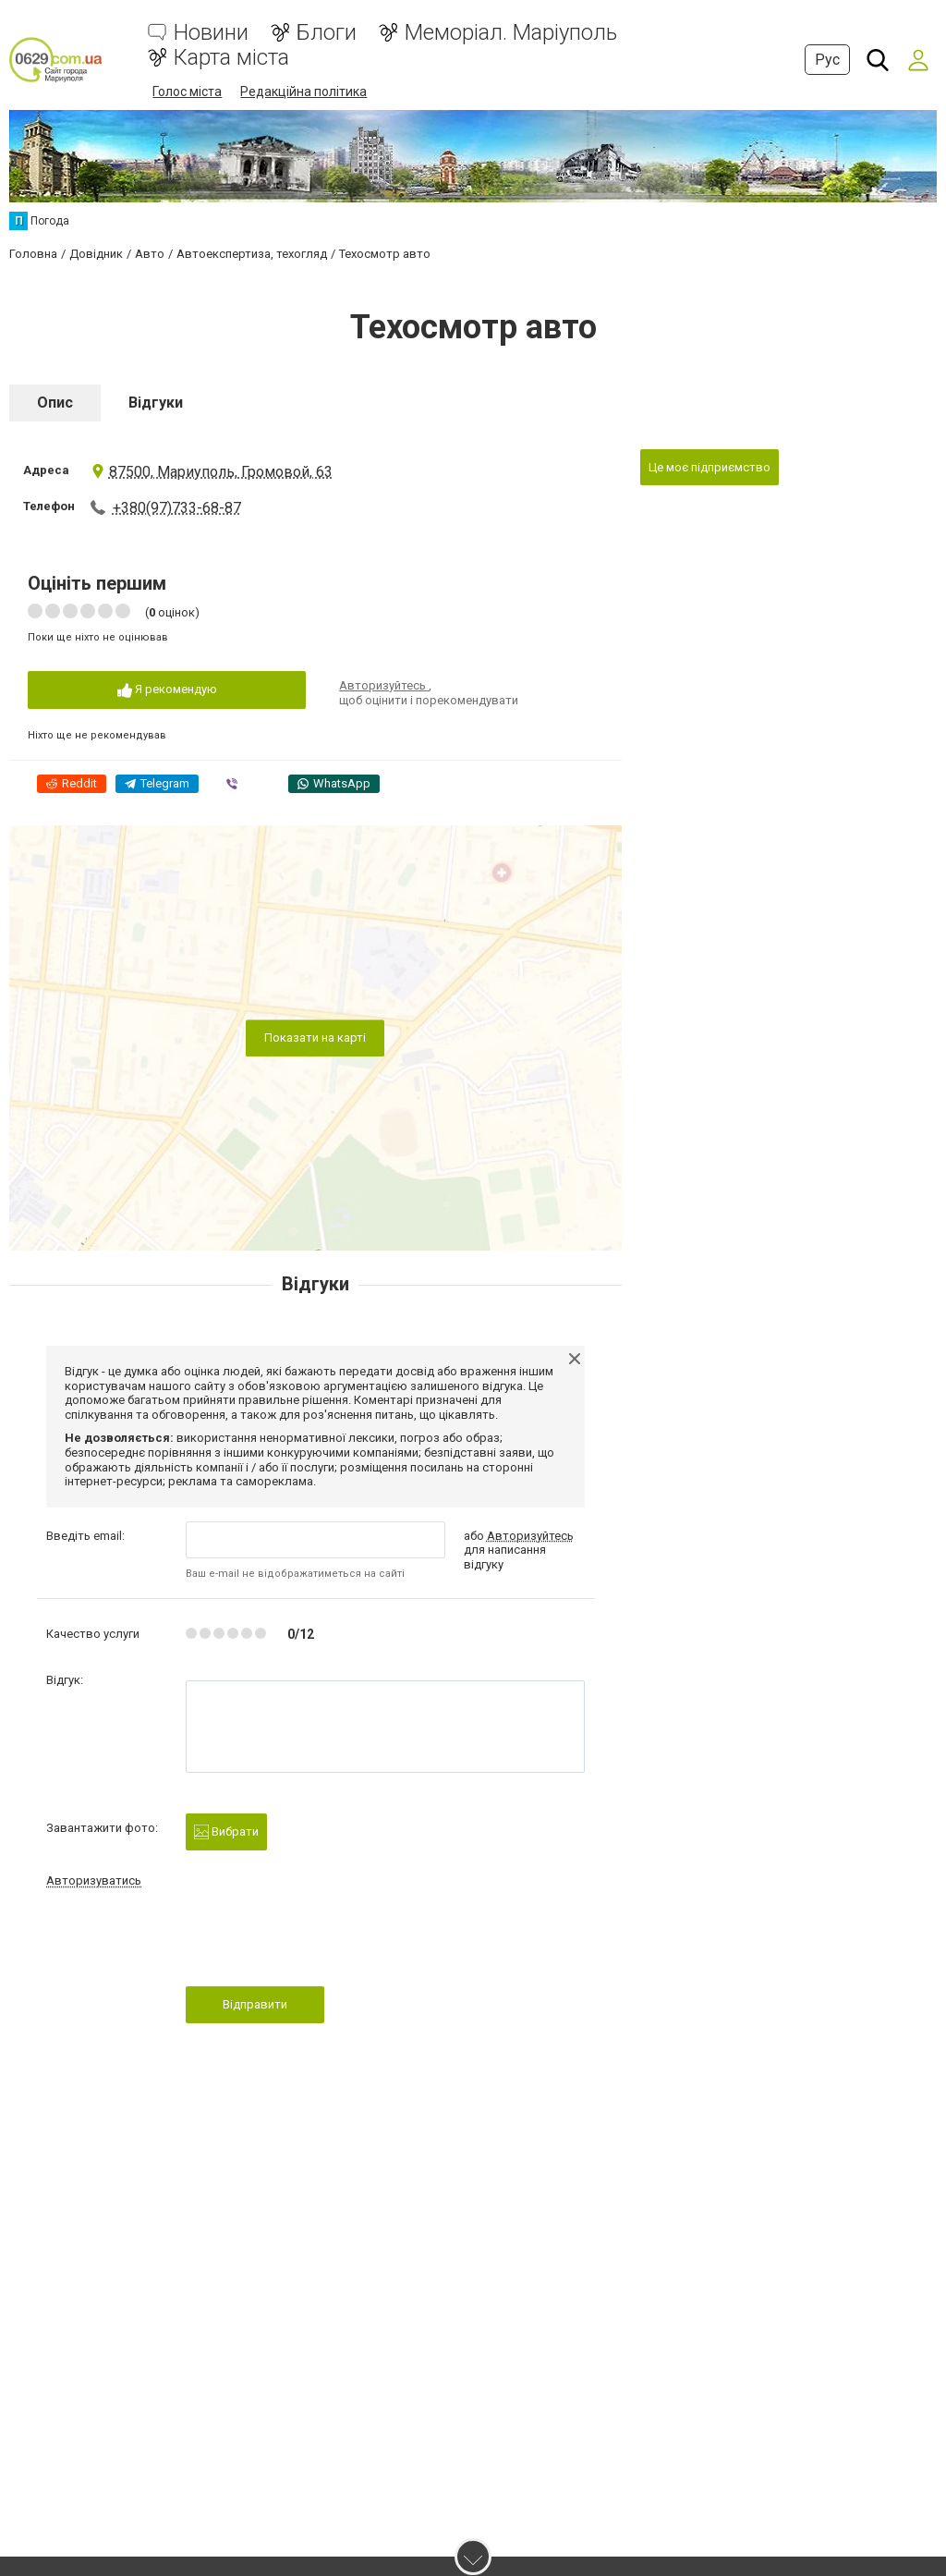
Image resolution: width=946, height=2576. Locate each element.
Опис (55, 401)
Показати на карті (315, 1037)
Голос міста (187, 91)
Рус (827, 59)
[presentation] (326, 1942)
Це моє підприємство (709, 466)
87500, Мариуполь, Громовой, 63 (212, 471)
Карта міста (231, 57)
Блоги (327, 32)
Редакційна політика (303, 91)
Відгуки (155, 401)
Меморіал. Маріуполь (511, 32)
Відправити (255, 2003)
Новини (211, 32)
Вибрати (226, 1831)
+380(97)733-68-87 (177, 507)
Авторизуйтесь (384, 684)
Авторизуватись (93, 1879)
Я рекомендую (167, 689)
